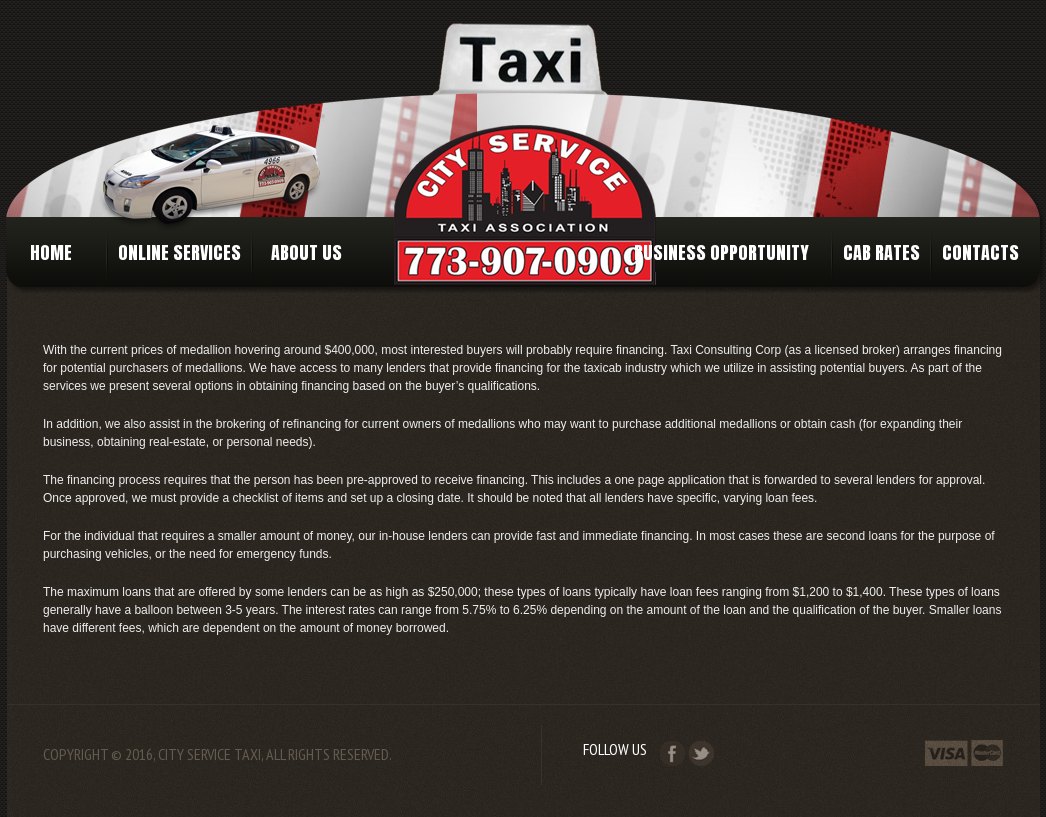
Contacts (980, 252)
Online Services (179, 252)
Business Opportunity (721, 252)
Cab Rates (881, 252)
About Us (302, 252)
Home (55, 252)
